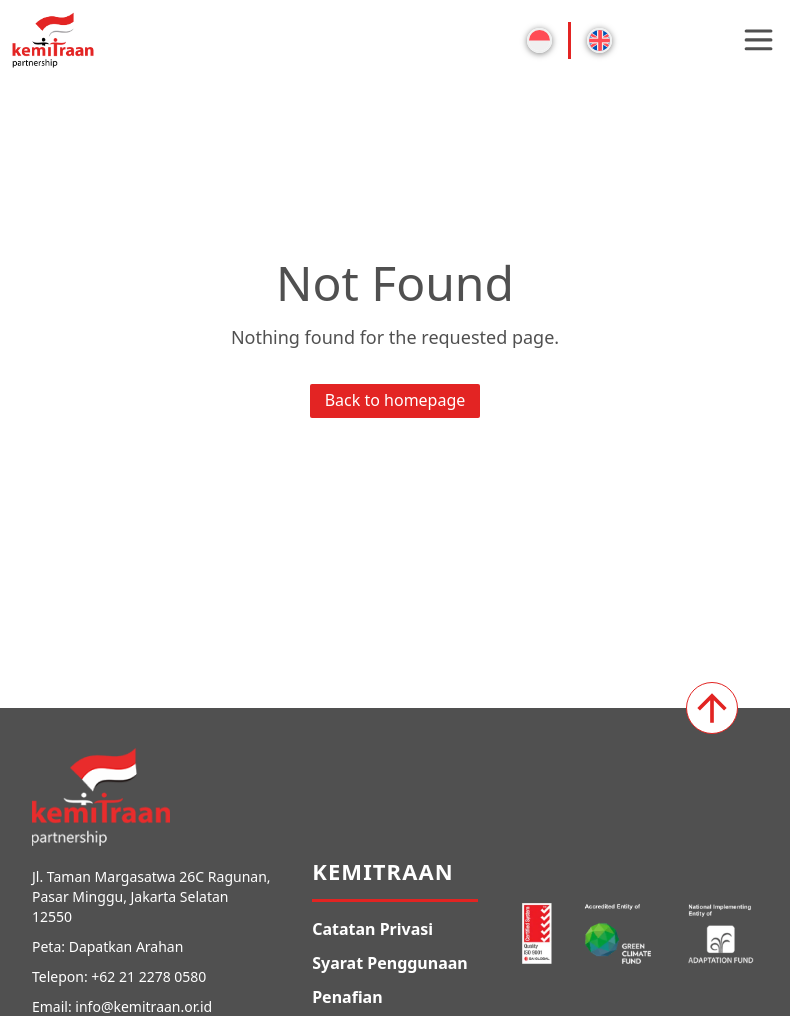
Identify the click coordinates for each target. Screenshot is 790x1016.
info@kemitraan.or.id (143, 1006)
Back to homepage (395, 400)
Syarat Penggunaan (390, 963)
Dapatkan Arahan (126, 946)
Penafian (347, 997)
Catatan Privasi (372, 929)
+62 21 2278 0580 (148, 976)
